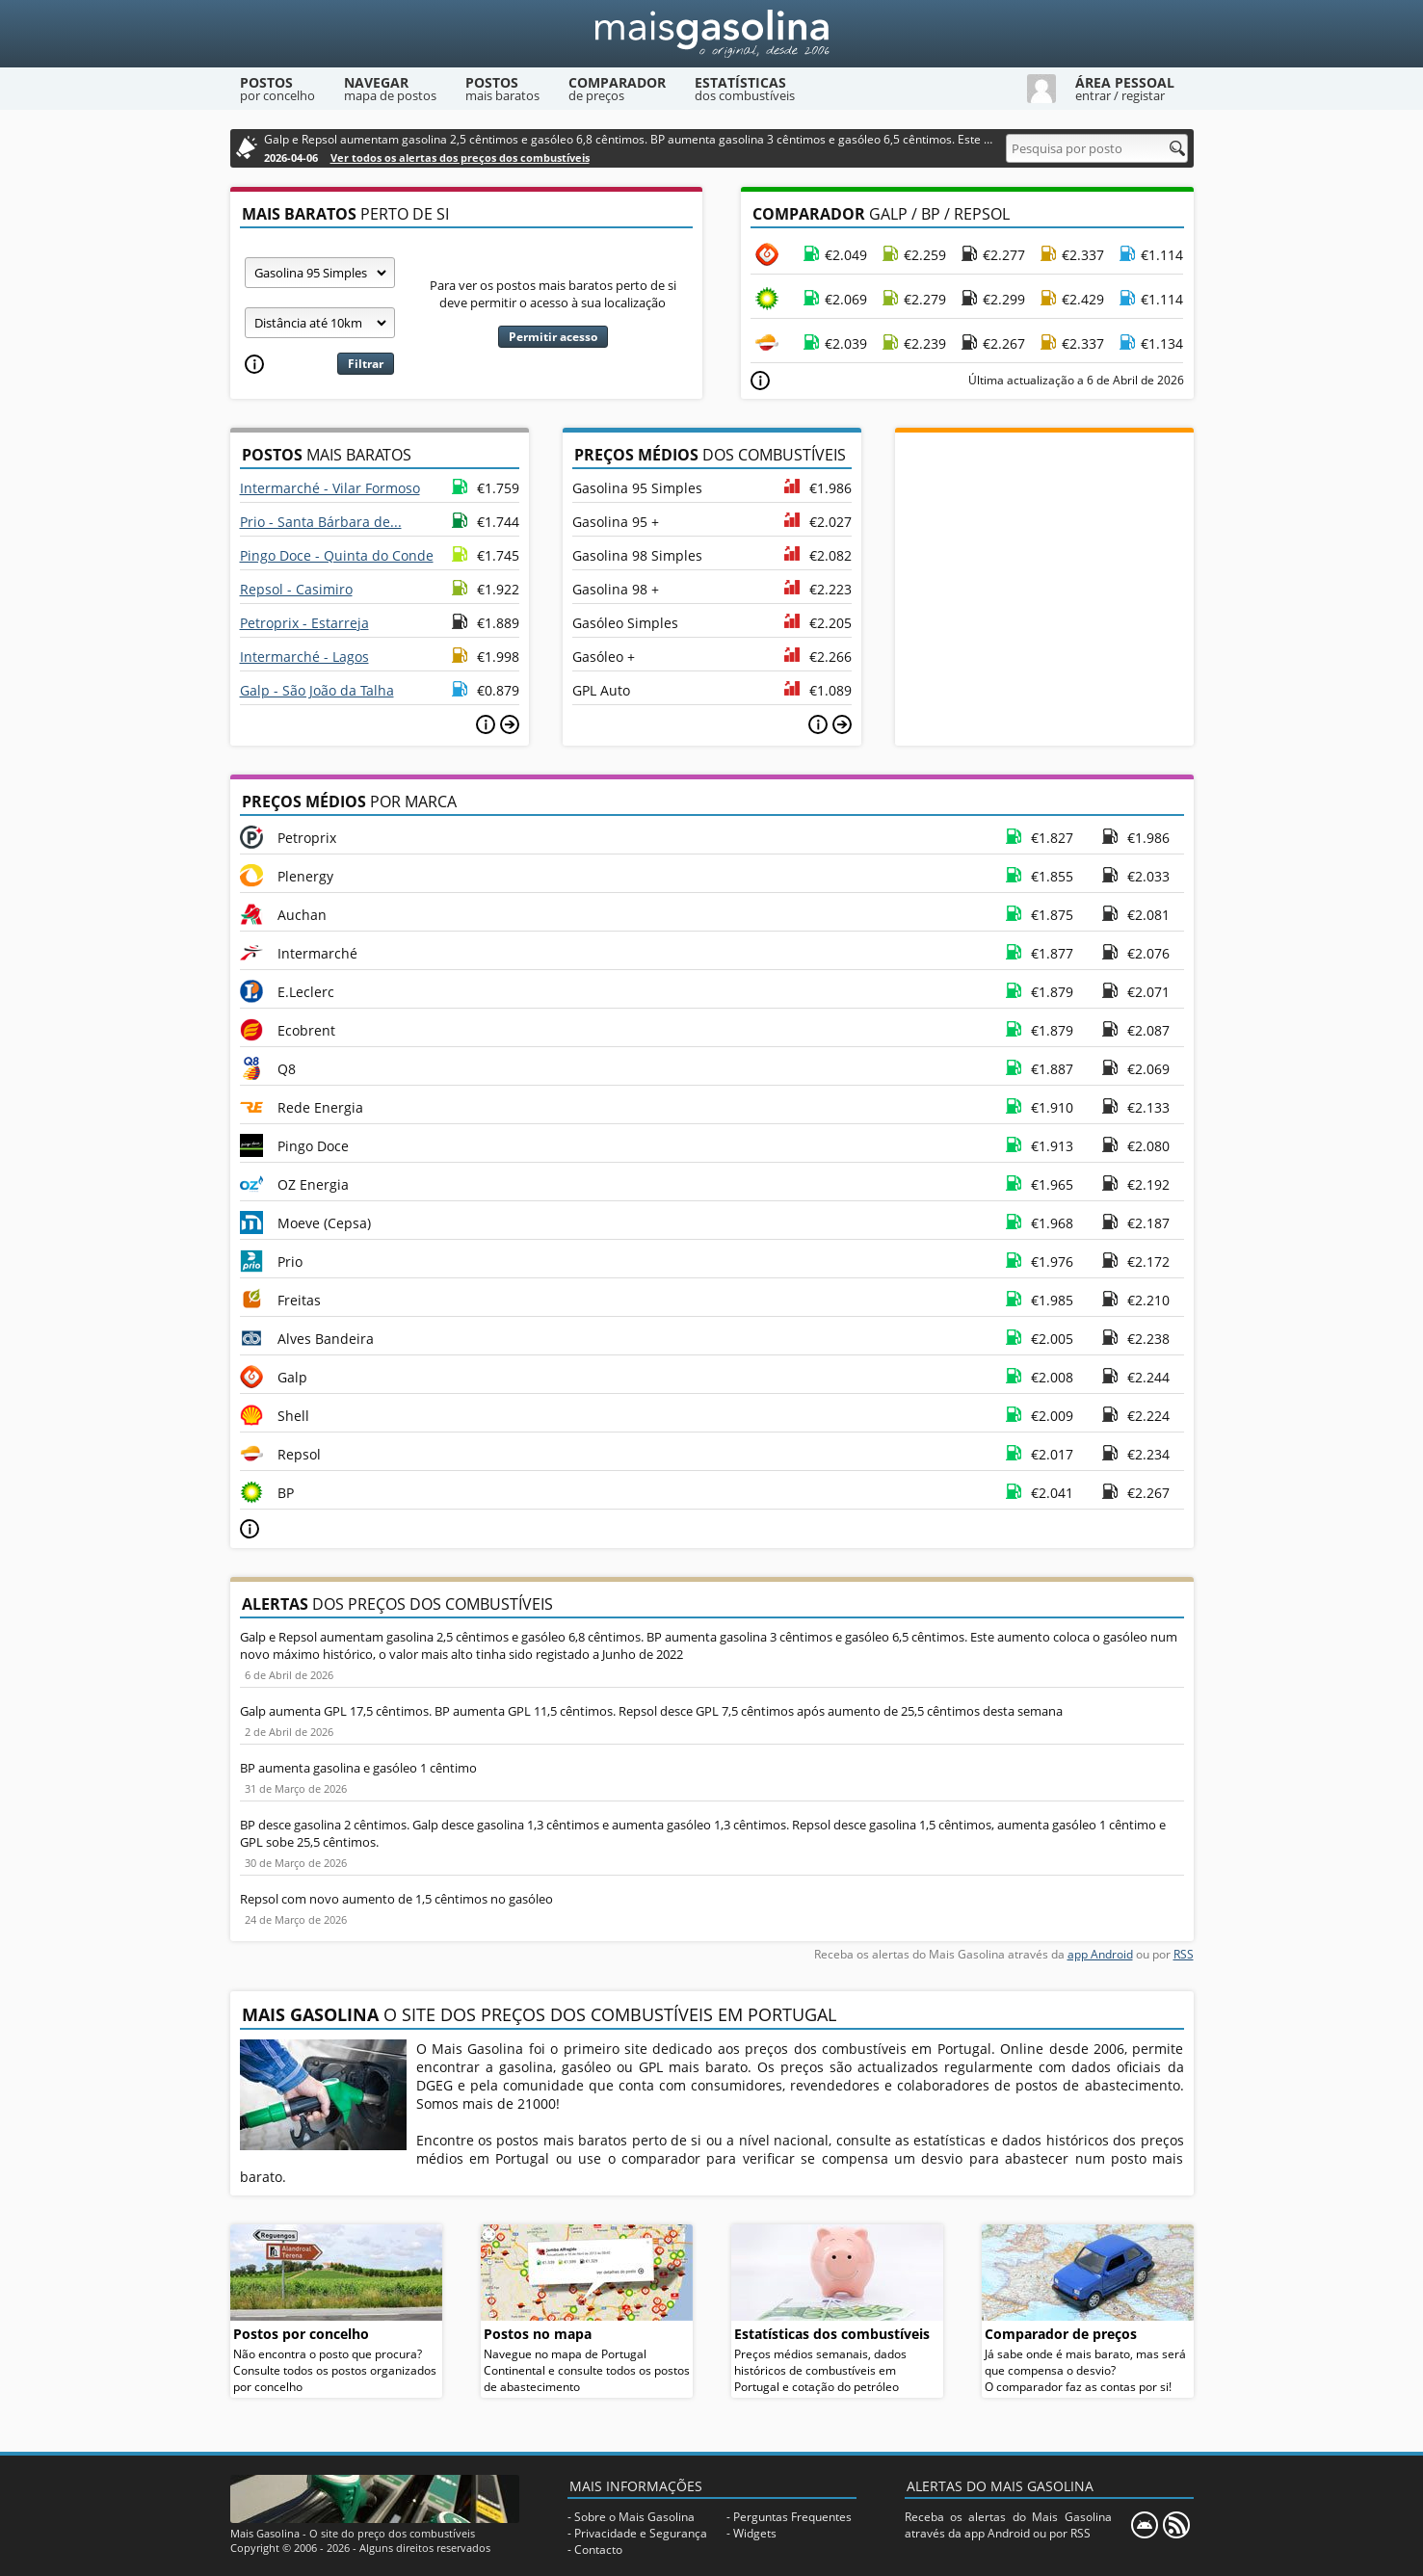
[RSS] (1176, 2524)
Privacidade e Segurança (640, 2533)
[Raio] (319, 322)
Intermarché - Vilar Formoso (330, 488)
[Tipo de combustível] (319, 272)
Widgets (755, 2533)
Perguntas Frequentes (792, 2517)
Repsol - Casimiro (296, 589)
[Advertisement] (1044, 553)
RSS (1183, 1954)
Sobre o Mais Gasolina (634, 2517)
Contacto (598, 2549)
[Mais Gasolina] (712, 34)
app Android (1100, 1954)
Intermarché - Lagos (304, 656)
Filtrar (365, 363)
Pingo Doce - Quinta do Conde (337, 555)
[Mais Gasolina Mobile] (1144, 2524)
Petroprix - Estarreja (304, 623)
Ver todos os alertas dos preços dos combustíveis (460, 157)
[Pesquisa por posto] (1097, 148)
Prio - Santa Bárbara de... (321, 522)
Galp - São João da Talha (317, 690)
